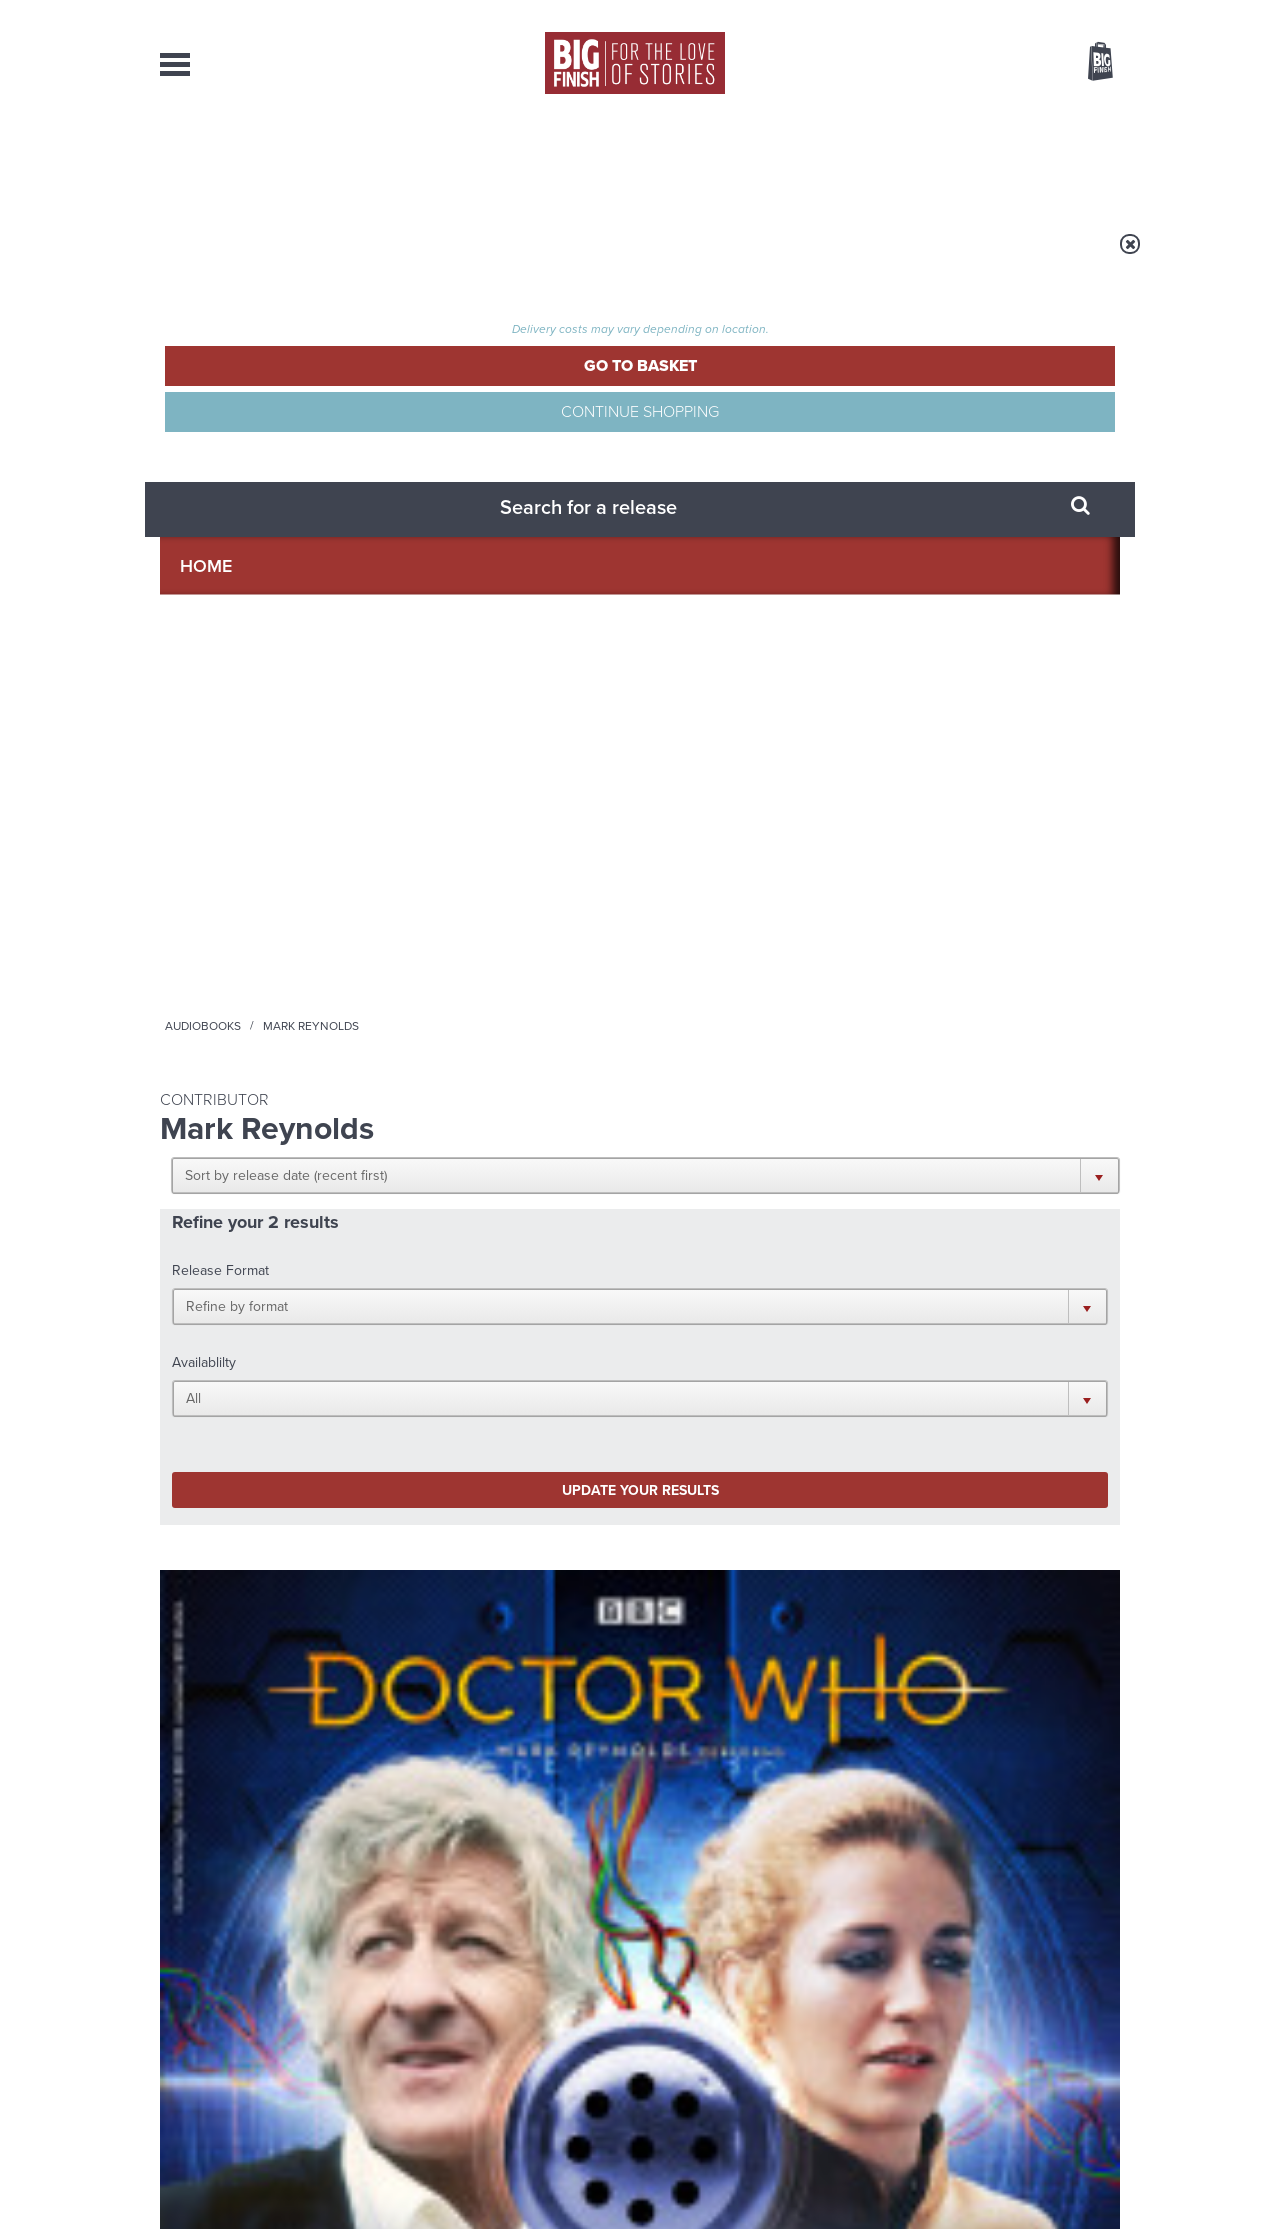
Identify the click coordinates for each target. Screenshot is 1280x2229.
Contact (1077, 160)
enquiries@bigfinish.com (679, 2024)
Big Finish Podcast (860, 1296)
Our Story (1094, 2007)
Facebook (728, 1278)
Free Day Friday (907, 1507)
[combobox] (939, 115)
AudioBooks (268, 160)
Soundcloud (991, 1278)
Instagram (843, 1278)
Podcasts (839, 160)
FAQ (1108, 2025)
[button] (737, 390)
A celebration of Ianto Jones (939, 1722)
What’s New (593, 160)
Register (1073, 13)
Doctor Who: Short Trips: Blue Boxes (244, 900)
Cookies (500, 2176)
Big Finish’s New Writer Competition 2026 (449, 1522)
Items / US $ (994, 64)
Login (1010, 13)
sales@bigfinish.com (497, 2024)
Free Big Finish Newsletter (24, 447)
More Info (266, 1026)
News (721, 160)
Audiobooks (354, 257)
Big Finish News (253, 1471)
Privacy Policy (202, 1367)
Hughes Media (263, 2200)
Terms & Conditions (583, 2176)
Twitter (786, 1278)
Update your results (475, 554)
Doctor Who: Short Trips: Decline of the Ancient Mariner (496, 909)
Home (276, 257)
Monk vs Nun (398, 1707)
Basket (1088, 63)
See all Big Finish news (1018, 1474)
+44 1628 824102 (517, 2006)
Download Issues (1074, 2043)
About (961, 160)
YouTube (906, 1278)
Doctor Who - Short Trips (230, 870)
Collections (432, 160)
